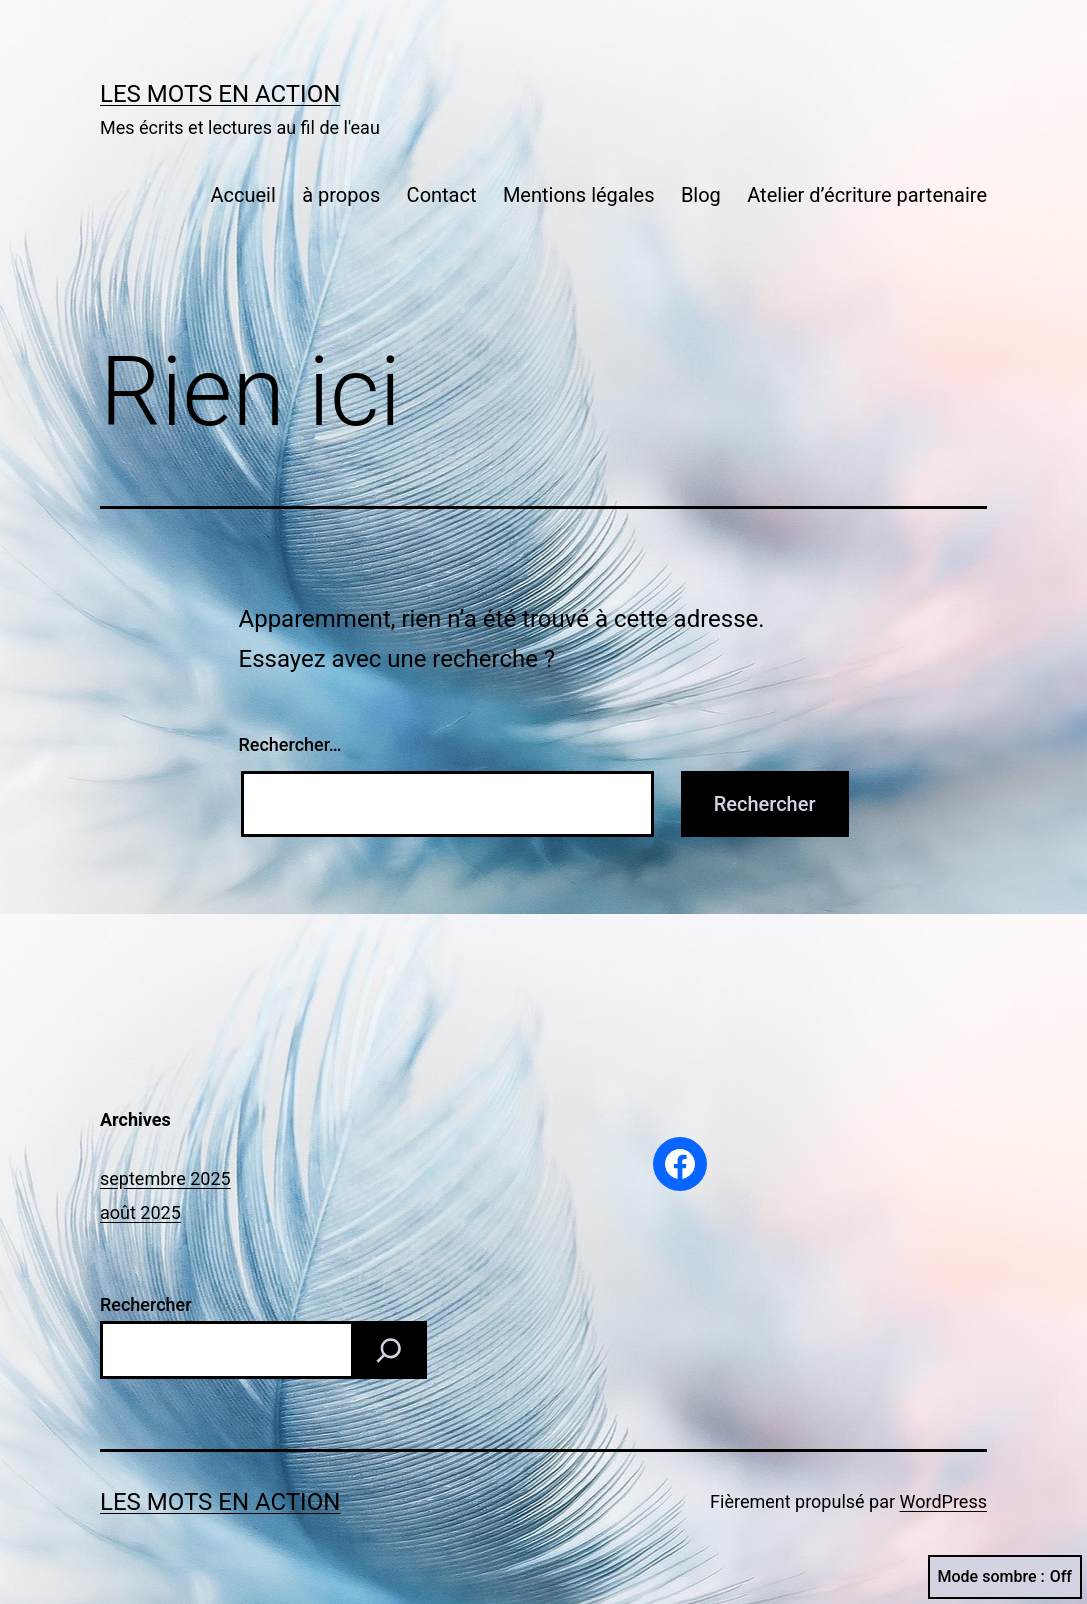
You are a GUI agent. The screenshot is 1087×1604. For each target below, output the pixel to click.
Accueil (242, 195)
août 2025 (140, 1212)
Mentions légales (579, 195)
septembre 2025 (165, 1178)
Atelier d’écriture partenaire (867, 195)
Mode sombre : (1005, 1577)
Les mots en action (220, 94)
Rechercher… (290, 744)
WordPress (943, 1501)
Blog (701, 195)
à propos (341, 195)
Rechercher (146, 1304)
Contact (442, 195)
